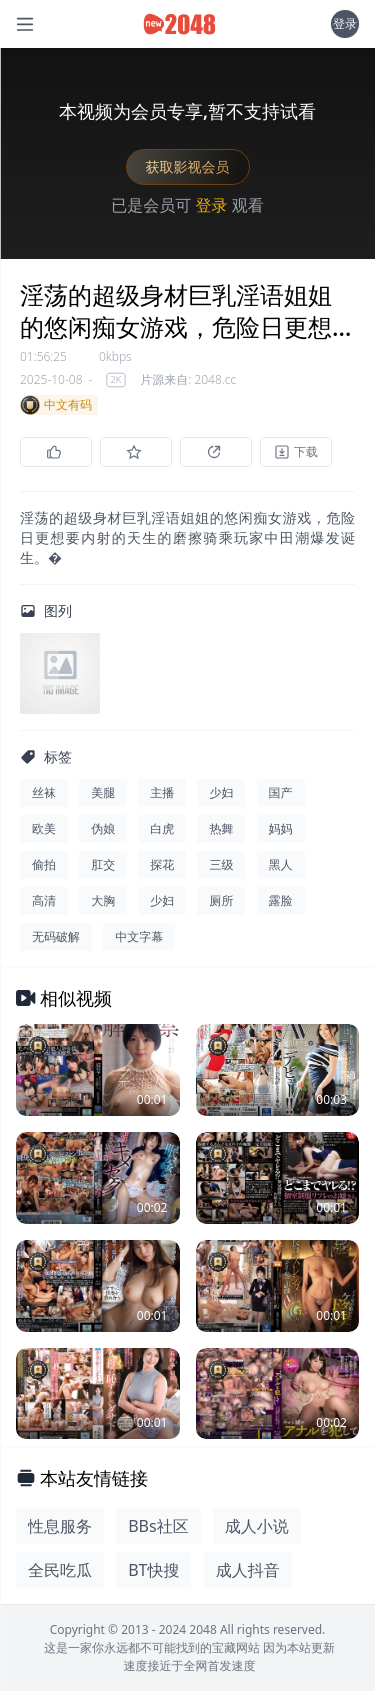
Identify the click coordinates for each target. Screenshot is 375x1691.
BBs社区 (158, 1526)
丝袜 (44, 792)
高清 (44, 900)
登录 (345, 23)
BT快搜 (153, 1570)
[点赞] (56, 452)
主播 (162, 792)
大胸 (103, 900)
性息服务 (60, 1526)
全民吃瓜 (60, 1570)
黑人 (281, 864)
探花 (162, 864)
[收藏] (136, 452)
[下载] (296, 452)
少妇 (221, 792)
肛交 (103, 864)
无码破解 (56, 936)
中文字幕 (139, 936)
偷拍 (44, 864)
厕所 (221, 900)
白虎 (162, 828)
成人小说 (257, 1526)
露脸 (281, 900)
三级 (221, 864)
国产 (281, 792)
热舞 (221, 828)
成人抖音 (248, 1570)
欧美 (44, 828)
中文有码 (56, 405)
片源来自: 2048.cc (188, 380)
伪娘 (103, 828)
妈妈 (281, 828)
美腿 (103, 792)
